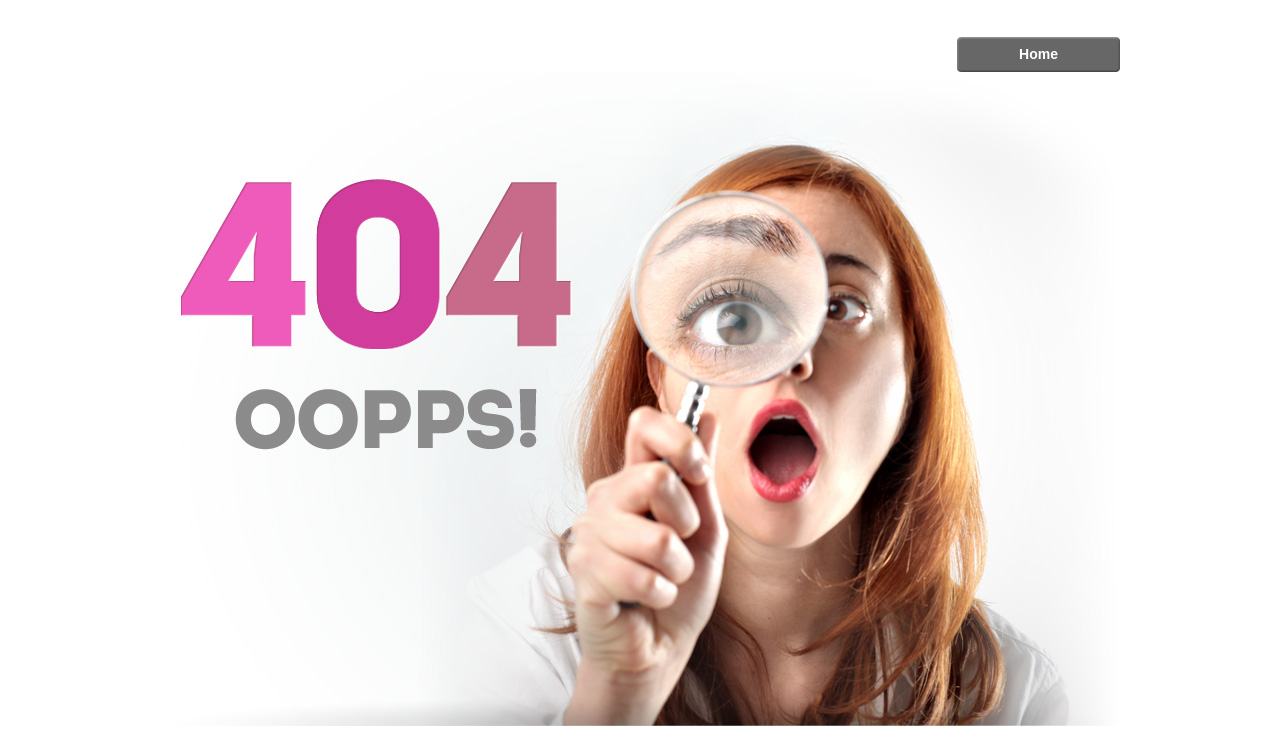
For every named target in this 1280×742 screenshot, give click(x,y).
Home (1038, 54)
